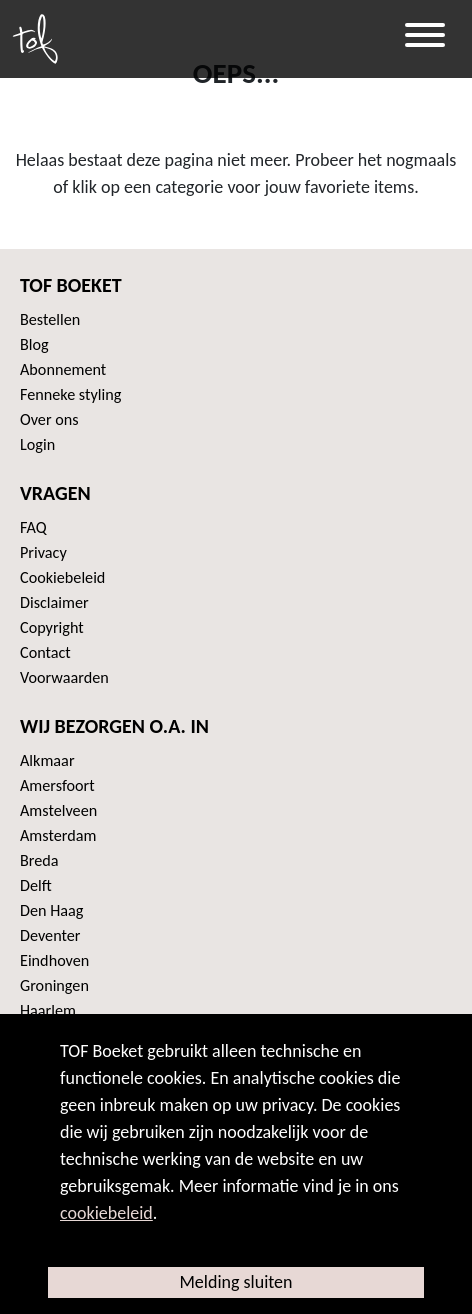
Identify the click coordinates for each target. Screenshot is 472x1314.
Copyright (52, 627)
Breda (39, 860)
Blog (34, 344)
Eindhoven (54, 960)
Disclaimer (54, 602)
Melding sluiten (235, 1282)
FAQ (33, 527)
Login (37, 444)
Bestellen (50, 319)
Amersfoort (57, 785)
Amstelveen (58, 810)
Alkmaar (47, 760)
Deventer (50, 935)
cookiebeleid (106, 1213)
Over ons (49, 419)
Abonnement (63, 369)
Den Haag (51, 910)
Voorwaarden (64, 677)
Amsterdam (58, 835)
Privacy (43, 552)
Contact (45, 652)
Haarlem (48, 1010)
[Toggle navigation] (425, 39)
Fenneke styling (70, 394)
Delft (36, 885)
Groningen (54, 985)
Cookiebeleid (62, 577)
